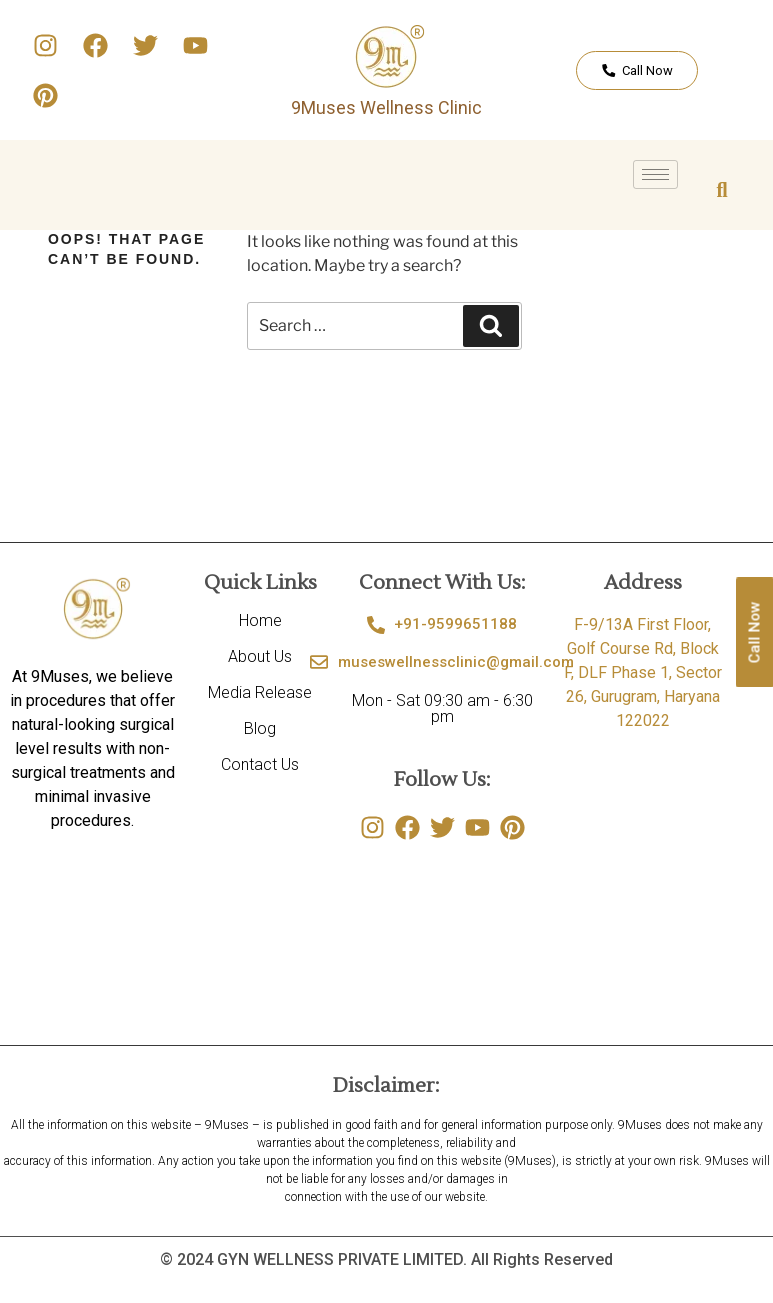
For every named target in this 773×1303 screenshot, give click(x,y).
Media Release (260, 692)
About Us (260, 656)
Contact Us (260, 764)
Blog (260, 728)
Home (260, 620)
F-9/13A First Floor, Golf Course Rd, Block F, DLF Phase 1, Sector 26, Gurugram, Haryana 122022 (643, 672)
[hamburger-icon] (655, 174)
